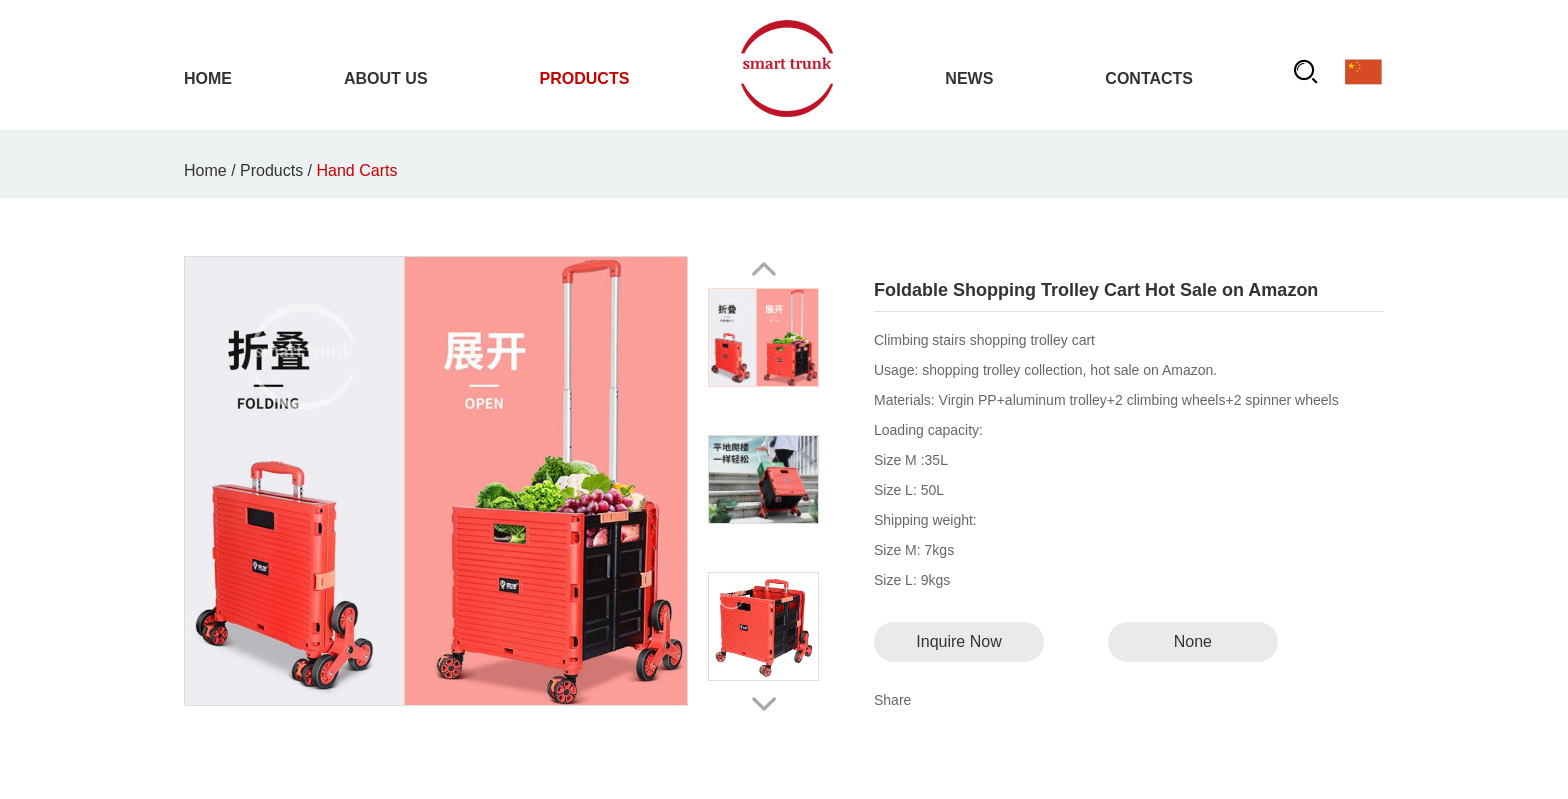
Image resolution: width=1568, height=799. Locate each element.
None (1193, 641)
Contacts (1149, 78)
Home (208, 78)
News (969, 78)
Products (585, 78)
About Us (386, 78)
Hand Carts (357, 170)
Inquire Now (958, 641)
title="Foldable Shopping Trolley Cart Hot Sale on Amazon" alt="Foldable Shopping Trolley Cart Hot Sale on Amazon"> (436, 481)
